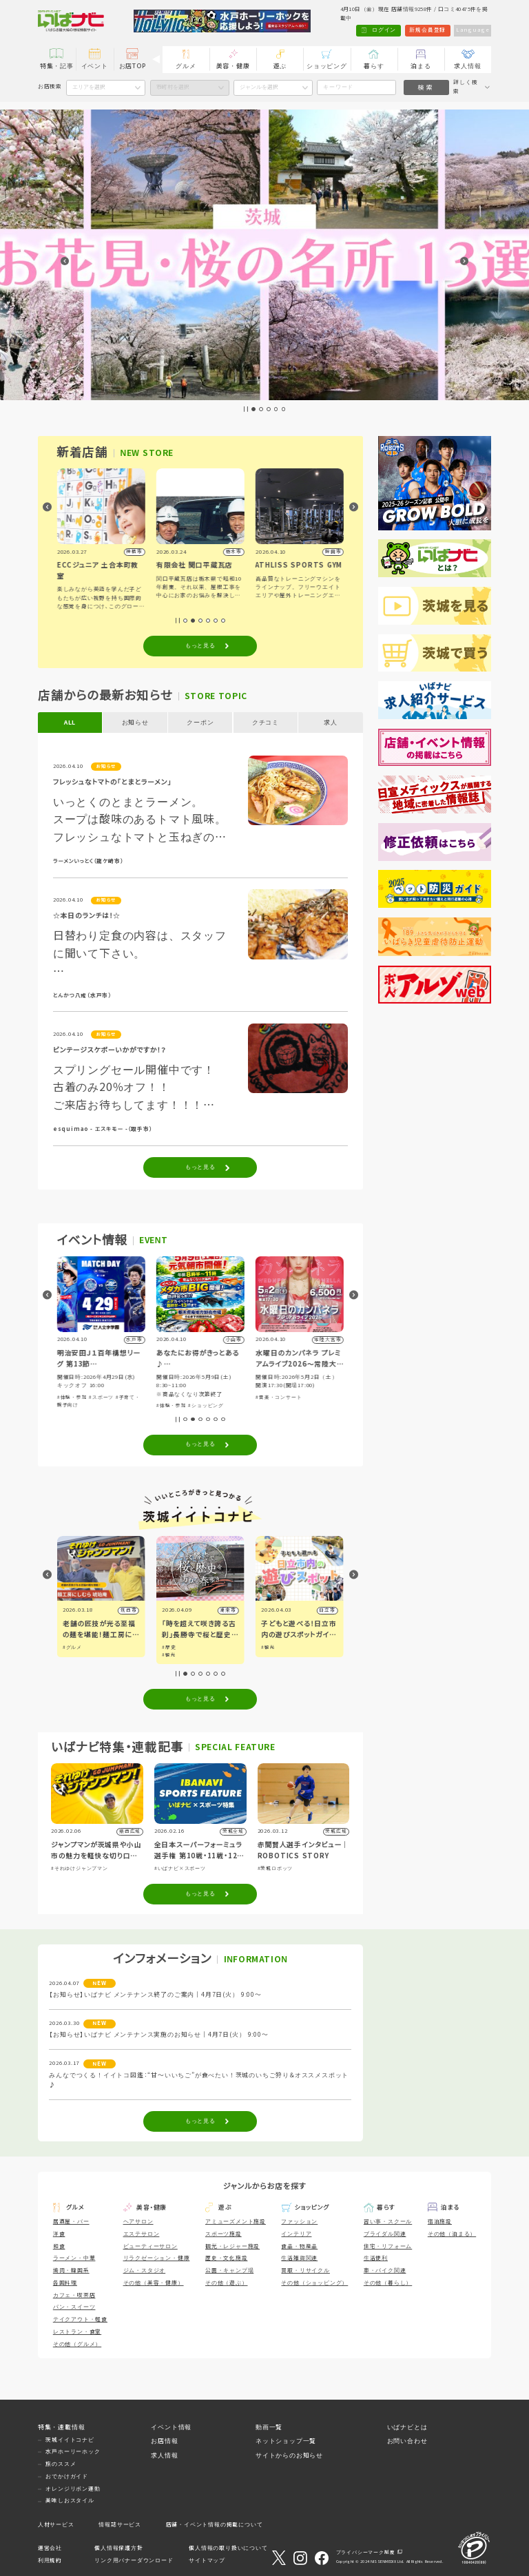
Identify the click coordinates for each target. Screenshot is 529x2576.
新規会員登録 (426, 30)
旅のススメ (60, 2464)
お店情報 (164, 2441)
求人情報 (467, 66)
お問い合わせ (407, 2441)
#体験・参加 (72, 1397)
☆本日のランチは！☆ (87, 916)
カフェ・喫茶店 (74, 2295)
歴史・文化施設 (226, 2258)
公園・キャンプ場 (229, 2270)
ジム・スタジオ (144, 2270)
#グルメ (72, 1647)
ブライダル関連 (385, 2234)
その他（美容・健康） (153, 2283)
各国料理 (65, 2283)
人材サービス (56, 2525)
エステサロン (141, 2234)
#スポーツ (101, 1397)
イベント (94, 66)
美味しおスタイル (69, 2500)
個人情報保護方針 (118, 2548)
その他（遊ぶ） (226, 2283)
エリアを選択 (88, 87)
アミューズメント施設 (235, 2222)
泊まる (421, 66)
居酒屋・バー (71, 2222)
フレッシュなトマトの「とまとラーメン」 (112, 782)
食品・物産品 (299, 2246)
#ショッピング (206, 1405)
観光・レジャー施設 (232, 2246)
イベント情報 (171, 2427)
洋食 (59, 2234)
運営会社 (50, 2548)
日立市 (327, 1610)
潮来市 (228, 1610)
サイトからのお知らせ (289, 2455)
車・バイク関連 (385, 2270)
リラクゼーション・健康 (156, 2258)
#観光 (169, 1654)
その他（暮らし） (388, 2283)
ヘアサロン (138, 2222)
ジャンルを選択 (259, 87)
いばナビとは (407, 2427)
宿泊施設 (440, 2222)
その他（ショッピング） (314, 2283)
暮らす (374, 66)
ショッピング (327, 66)
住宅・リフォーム (388, 2246)
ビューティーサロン (150, 2246)
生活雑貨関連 (299, 2258)
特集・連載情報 (61, 2427)
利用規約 (50, 2560)
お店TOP (132, 66)
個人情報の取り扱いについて (228, 2548)
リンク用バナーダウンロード (133, 2560)
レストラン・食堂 (77, 2332)
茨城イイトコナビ (69, 2440)
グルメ (186, 66)
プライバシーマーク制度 (365, 2552)
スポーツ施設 (223, 2234)
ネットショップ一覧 (286, 2441)
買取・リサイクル (305, 2270)
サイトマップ (207, 2560)
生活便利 (376, 2258)
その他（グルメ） (77, 2344)
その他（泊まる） (452, 2234)
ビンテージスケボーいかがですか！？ (110, 1050)
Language (472, 30)
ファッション (299, 2222)
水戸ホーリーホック (72, 2452)
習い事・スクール (388, 2222)
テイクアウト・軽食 (80, 2319)
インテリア (296, 2234)
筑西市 (128, 1610)
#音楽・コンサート (279, 1397)
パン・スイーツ (74, 2307)
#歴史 (169, 1647)
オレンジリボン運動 (72, 2489)
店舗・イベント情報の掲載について (214, 2525)
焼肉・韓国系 (71, 2270)
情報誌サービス (119, 2525)
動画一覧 (269, 2427)
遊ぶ (280, 66)
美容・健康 (233, 66)
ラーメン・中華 (74, 2258)
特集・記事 (57, 66)
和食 (59, 2246)
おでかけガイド (66, 2476)
